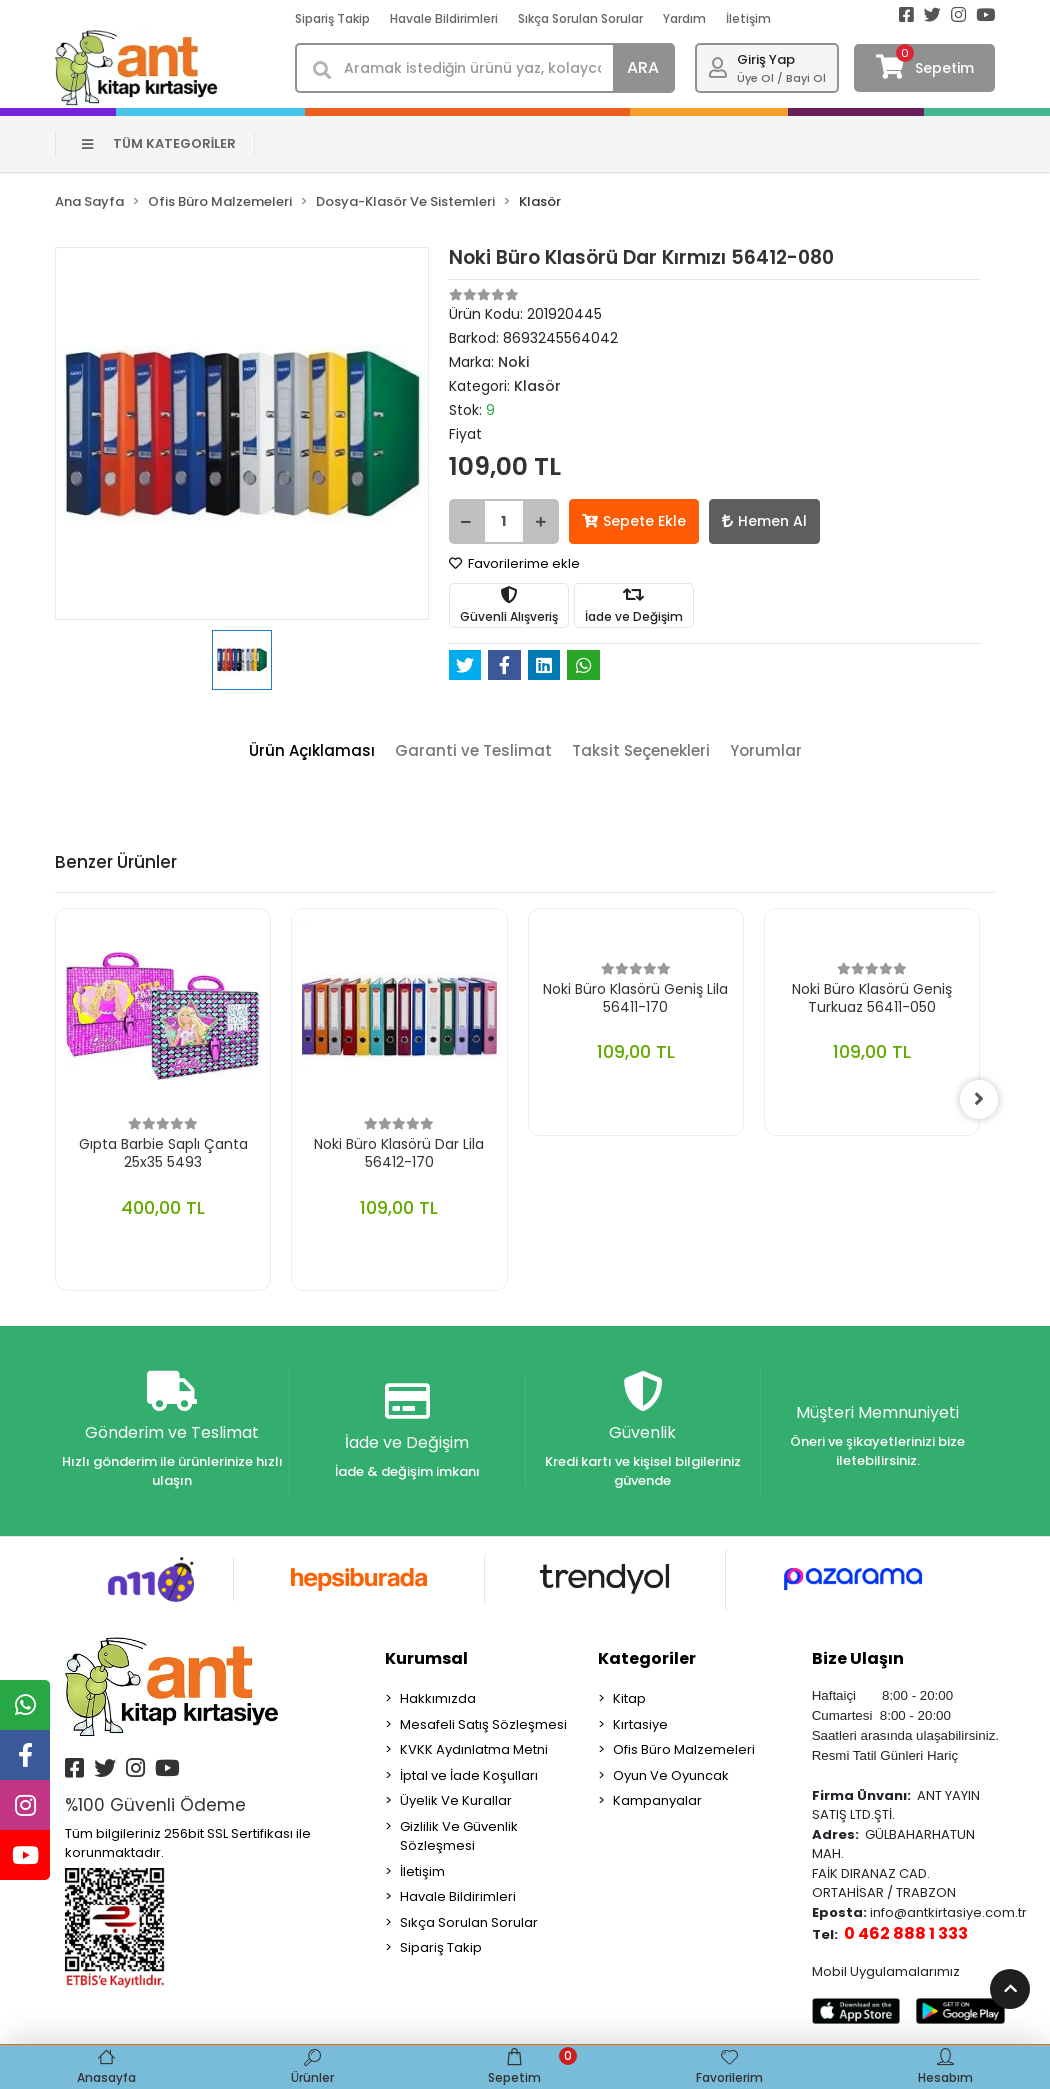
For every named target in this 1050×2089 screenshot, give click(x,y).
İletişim (748, 18)
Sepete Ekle (634, 521)
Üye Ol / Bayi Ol (781, 78)
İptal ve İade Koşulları (469, 1775)
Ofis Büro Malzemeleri (684, 1750)
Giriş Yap (766, 59)
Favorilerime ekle (514, 563)
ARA (643, 67)
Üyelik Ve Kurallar (456, 1801)
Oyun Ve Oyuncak (671, 1775)
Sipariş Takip (332, 18)
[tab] (312, 751)
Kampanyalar (657, 1801)
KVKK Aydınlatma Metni (474, 1750)
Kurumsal (426, 1659)
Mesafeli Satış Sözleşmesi (483, 1724)
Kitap (629, 1699)
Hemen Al (764, 521)
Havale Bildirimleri (444, 18)
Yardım (684, 18)
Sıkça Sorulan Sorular (580, 18)
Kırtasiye (640, 1724)
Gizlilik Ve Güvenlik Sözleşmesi (459, 1836)
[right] (980, 1099)
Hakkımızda (438, 1699)
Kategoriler (647, 1659)
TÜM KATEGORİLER (159, 143)
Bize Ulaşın (858, 1659)
